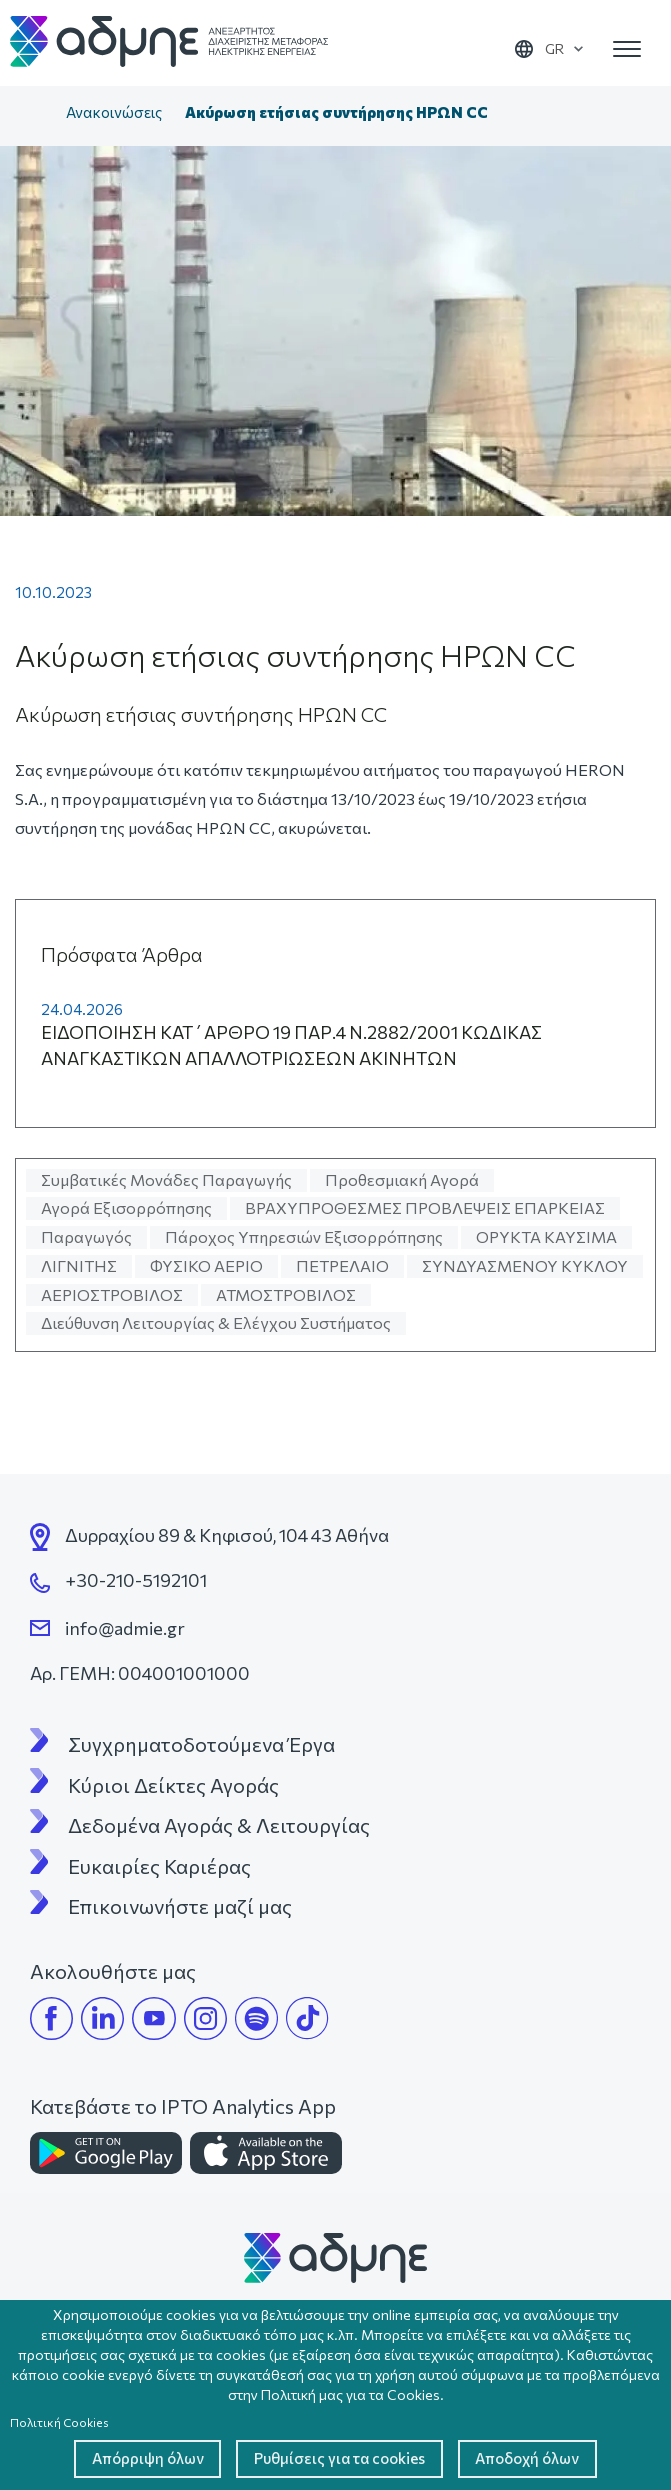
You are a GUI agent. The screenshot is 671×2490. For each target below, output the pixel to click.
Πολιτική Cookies (59, 2419)
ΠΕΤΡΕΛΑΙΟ (342, 1265)
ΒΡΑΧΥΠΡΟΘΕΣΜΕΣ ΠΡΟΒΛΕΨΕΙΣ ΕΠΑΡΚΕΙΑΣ (425, 1207)
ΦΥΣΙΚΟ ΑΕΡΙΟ (206, 1265)
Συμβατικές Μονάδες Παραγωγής (166, 1179)
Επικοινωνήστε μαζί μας (180, 1906)
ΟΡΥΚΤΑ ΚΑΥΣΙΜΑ (546, 1236)
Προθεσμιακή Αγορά (402, 1179)
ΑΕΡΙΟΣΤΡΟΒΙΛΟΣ (112, 1294)
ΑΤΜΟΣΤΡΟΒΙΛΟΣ (286, 1294)
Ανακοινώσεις (114, 112)
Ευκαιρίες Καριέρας (159, 1866)
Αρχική (34, 114)
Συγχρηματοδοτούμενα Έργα (201, 1744)
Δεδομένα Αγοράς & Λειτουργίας (219, 1825)
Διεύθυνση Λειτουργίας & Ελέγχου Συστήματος (216, 1322)
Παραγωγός (86, 1236)
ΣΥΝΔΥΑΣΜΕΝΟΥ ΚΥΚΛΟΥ (525, 1265)
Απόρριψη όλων (130, 2457)
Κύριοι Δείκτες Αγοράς (173, 1785)
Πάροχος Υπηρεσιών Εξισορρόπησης (304, 1236)
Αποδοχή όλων (544, 2457)
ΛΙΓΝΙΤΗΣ (79, 1265)
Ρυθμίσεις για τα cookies (338, 2457)
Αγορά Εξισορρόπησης (126, 1207)
